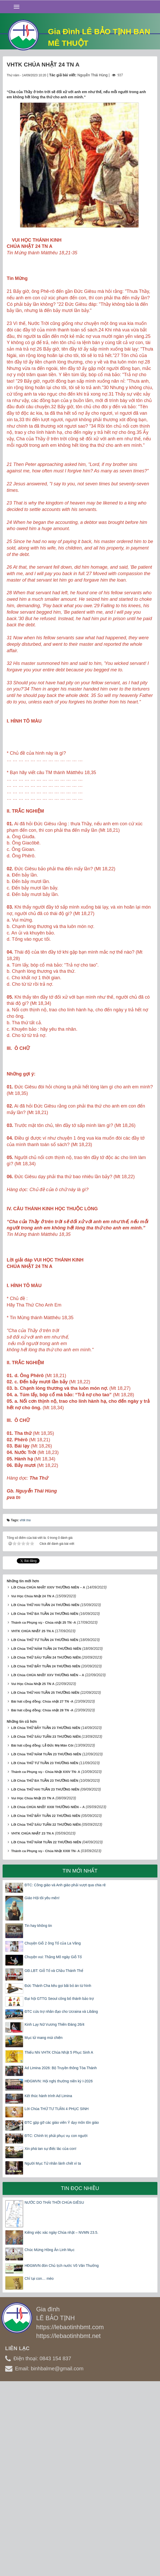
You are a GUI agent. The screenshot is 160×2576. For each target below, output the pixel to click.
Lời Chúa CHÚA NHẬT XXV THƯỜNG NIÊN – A (47, 1865)
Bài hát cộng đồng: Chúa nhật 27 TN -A (42, 1892)
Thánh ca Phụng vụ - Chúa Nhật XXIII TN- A (45, 2041)
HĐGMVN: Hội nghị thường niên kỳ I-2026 (59, 2271)
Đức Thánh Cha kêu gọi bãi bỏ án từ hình (58, 2176)
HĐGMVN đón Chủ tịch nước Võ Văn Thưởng (62, 2456)
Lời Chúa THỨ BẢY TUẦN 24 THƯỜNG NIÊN (45, 1857)
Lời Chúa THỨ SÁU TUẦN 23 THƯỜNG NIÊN (46, 1927)
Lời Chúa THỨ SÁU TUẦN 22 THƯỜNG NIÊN (46, 2015)
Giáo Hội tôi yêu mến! (42, 2088)
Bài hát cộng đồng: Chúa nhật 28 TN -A (42, 1901)
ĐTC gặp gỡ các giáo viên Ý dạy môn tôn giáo (62, 2313)
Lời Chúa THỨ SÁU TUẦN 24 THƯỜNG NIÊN (46, 1848)
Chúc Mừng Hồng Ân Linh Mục (49, 2440)
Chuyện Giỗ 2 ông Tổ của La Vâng (53, 2134)
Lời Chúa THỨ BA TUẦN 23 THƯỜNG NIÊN (44, 1971)
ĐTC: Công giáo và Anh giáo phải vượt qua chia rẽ (65, 2075)
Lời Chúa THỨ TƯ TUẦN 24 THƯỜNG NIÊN (44, 1830)
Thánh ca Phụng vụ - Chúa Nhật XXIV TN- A (45, 1962)
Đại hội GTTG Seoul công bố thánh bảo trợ (59, 2189)
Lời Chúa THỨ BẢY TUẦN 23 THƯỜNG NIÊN (45, 1918)
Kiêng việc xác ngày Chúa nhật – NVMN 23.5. (61, 2423)
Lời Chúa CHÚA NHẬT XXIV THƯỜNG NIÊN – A (48, 1777)
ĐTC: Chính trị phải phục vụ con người (56, 2326)
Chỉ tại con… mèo (39, 2469)
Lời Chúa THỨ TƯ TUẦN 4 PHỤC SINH (57, 2299)
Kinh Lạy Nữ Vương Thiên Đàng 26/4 (55, 2215)
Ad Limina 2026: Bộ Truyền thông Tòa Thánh (61, 2258)
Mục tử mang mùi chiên (44, 2228)
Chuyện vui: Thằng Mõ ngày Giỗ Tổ (53, 2147)
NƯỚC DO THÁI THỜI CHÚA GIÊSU (54, 2393)
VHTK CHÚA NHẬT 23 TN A (32, 2024)
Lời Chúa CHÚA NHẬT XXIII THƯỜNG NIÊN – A (48, 1997)
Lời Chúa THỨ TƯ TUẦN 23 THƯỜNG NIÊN (44, 1953)
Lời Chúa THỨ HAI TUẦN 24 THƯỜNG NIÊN (45, 1795)
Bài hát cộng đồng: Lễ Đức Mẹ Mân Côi (42, 1936)
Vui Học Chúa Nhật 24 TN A (33, 1786)
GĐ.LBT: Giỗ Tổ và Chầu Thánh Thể (54, 2161)
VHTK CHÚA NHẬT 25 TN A (32, 1821)
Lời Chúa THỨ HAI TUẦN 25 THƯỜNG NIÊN (45, 1883)
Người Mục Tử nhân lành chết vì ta (53, 2354)
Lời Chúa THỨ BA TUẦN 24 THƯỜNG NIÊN (44, 1804)
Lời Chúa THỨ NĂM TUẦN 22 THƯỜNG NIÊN (46, 2033)
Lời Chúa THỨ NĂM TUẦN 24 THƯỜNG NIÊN (46, 1839)
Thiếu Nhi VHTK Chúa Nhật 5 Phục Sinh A (59, 2243)
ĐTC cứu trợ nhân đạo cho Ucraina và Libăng (61, 2202)
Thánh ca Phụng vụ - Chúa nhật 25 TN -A (43, 1813)
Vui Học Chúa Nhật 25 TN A (33, 1874)
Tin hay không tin (38, 2116)
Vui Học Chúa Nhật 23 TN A (33, 1989)
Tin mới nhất (80, 2061)
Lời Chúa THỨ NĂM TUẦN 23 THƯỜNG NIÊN (46, 1945)
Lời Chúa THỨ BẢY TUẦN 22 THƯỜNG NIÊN (45, 2006)
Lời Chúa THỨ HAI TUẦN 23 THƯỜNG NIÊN (45, 1980)
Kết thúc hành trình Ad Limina (48, 2286)
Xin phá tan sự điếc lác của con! (50, 2339)
